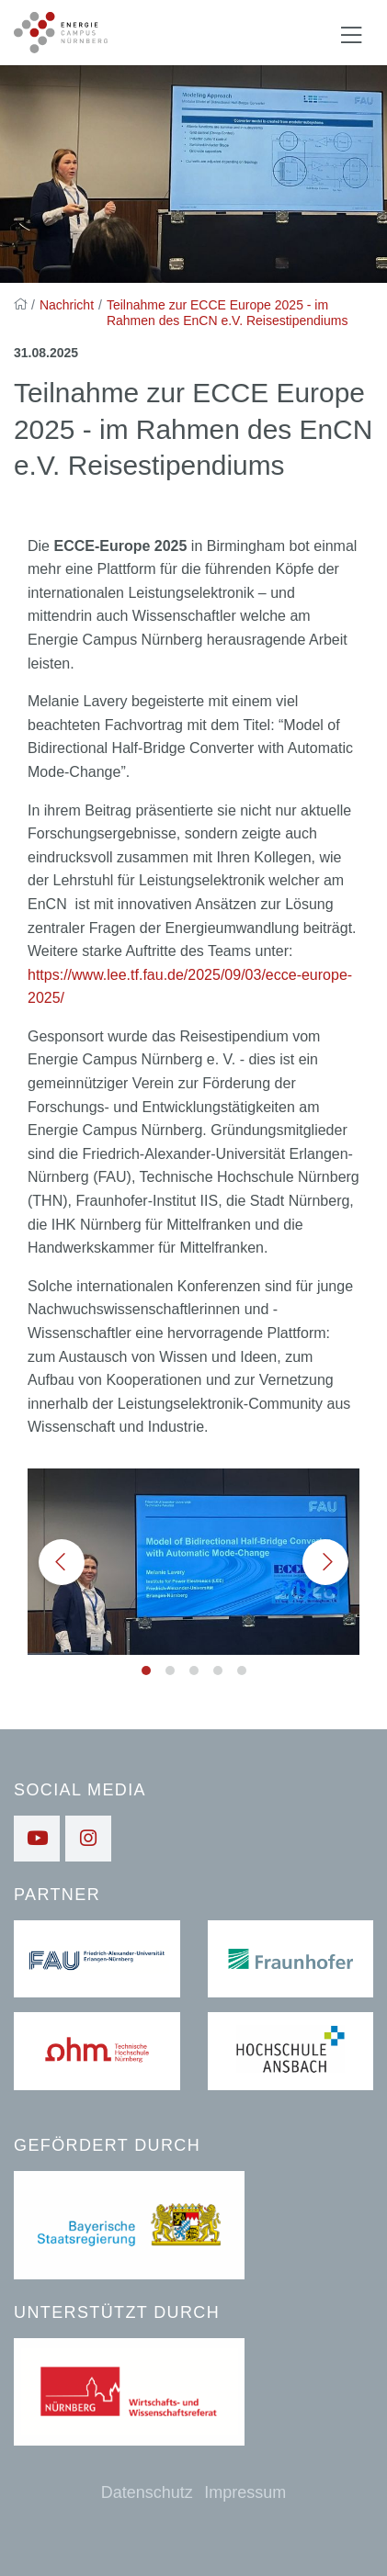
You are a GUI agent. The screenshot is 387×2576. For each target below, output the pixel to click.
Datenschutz (147, 2492)
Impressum (245, 2492)
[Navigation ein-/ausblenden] (351, 33)
